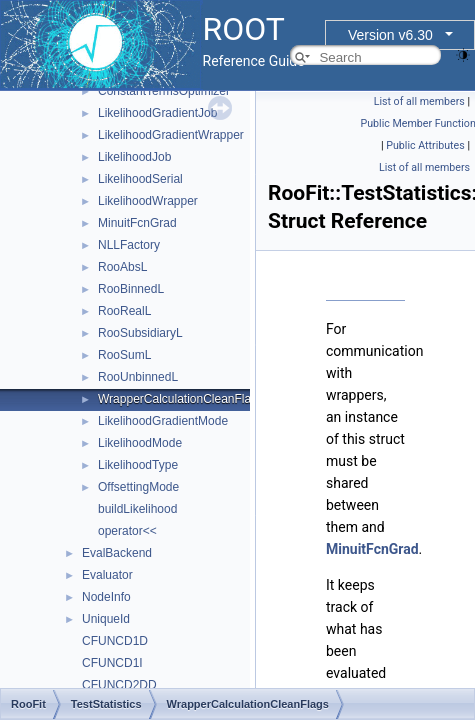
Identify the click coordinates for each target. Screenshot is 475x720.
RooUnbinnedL (138, 377)
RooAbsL (122, 267)
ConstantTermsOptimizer (164, 91)
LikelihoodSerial (140, 179)
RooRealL (124, 311)
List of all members (419, 101)
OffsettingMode (138, 487)
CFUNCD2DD (119, 685)
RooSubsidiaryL (140, 333)
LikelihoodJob (134, 157)
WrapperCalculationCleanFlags (181, 399)
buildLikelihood (137, 509)
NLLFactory (129, 245)
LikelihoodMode (140, 443)
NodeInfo (106, 597)
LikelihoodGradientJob (157, 113)
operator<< (127, 531)
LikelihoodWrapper (148, 201)
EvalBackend (117, 553)
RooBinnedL (131, 289)
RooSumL (124, 355)
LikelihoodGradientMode (163, 421)
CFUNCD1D (115, 641)
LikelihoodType (138, 465)
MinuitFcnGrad (137, 223)
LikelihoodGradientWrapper (171, 135)
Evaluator (107, 575)
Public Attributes (425, 145)
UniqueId (106, 619)
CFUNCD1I (112, 663)
